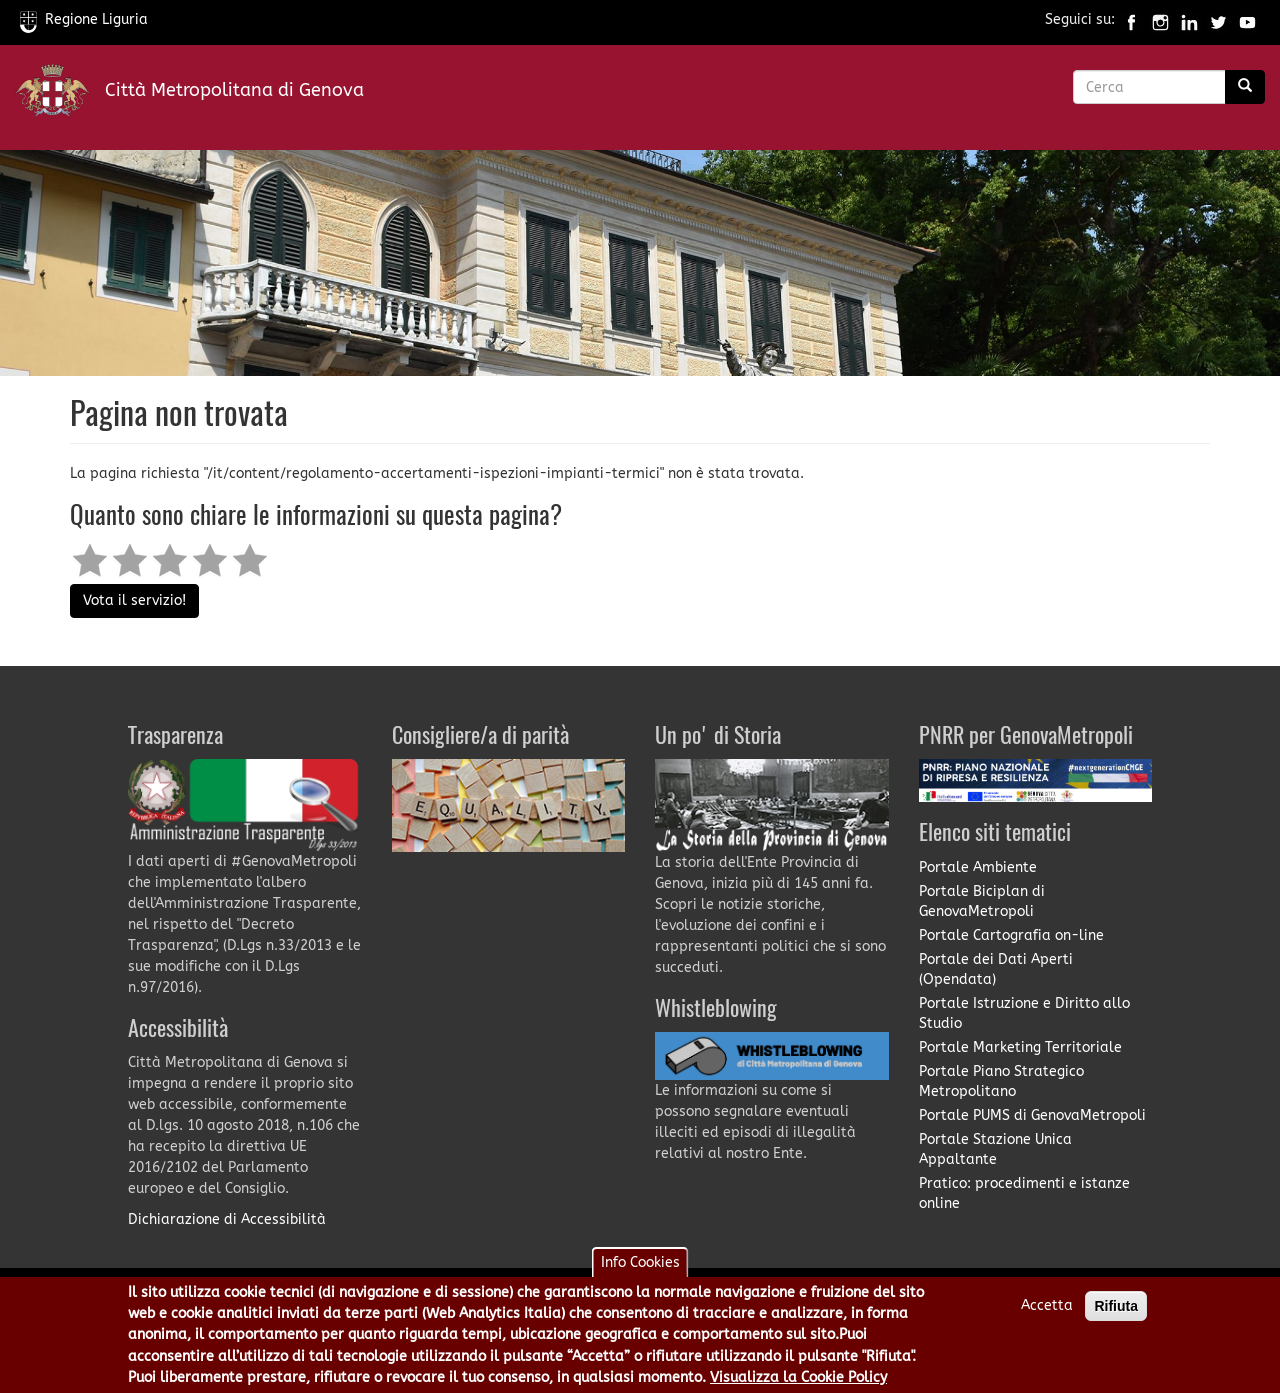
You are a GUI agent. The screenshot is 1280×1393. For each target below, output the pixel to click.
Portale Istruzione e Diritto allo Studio (1024, 1013)
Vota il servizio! (134, 600)
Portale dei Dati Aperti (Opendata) (996, 969)
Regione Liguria (84, 19)
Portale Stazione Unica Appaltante (995, 1149)
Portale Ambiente (978, 867)
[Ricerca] (1245, 87)
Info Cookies (640, 1269)
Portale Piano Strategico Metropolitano (1001, 1081)
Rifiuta (1116, 1313)
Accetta (1047, 1312)
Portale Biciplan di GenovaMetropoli (982, 901)
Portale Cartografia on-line (1011, 935)
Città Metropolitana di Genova (234, 90)
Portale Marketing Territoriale (1020, 1047)
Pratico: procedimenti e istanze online (1024, 1193)
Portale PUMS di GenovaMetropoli (1032, 1115)
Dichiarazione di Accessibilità (227, 1219)
